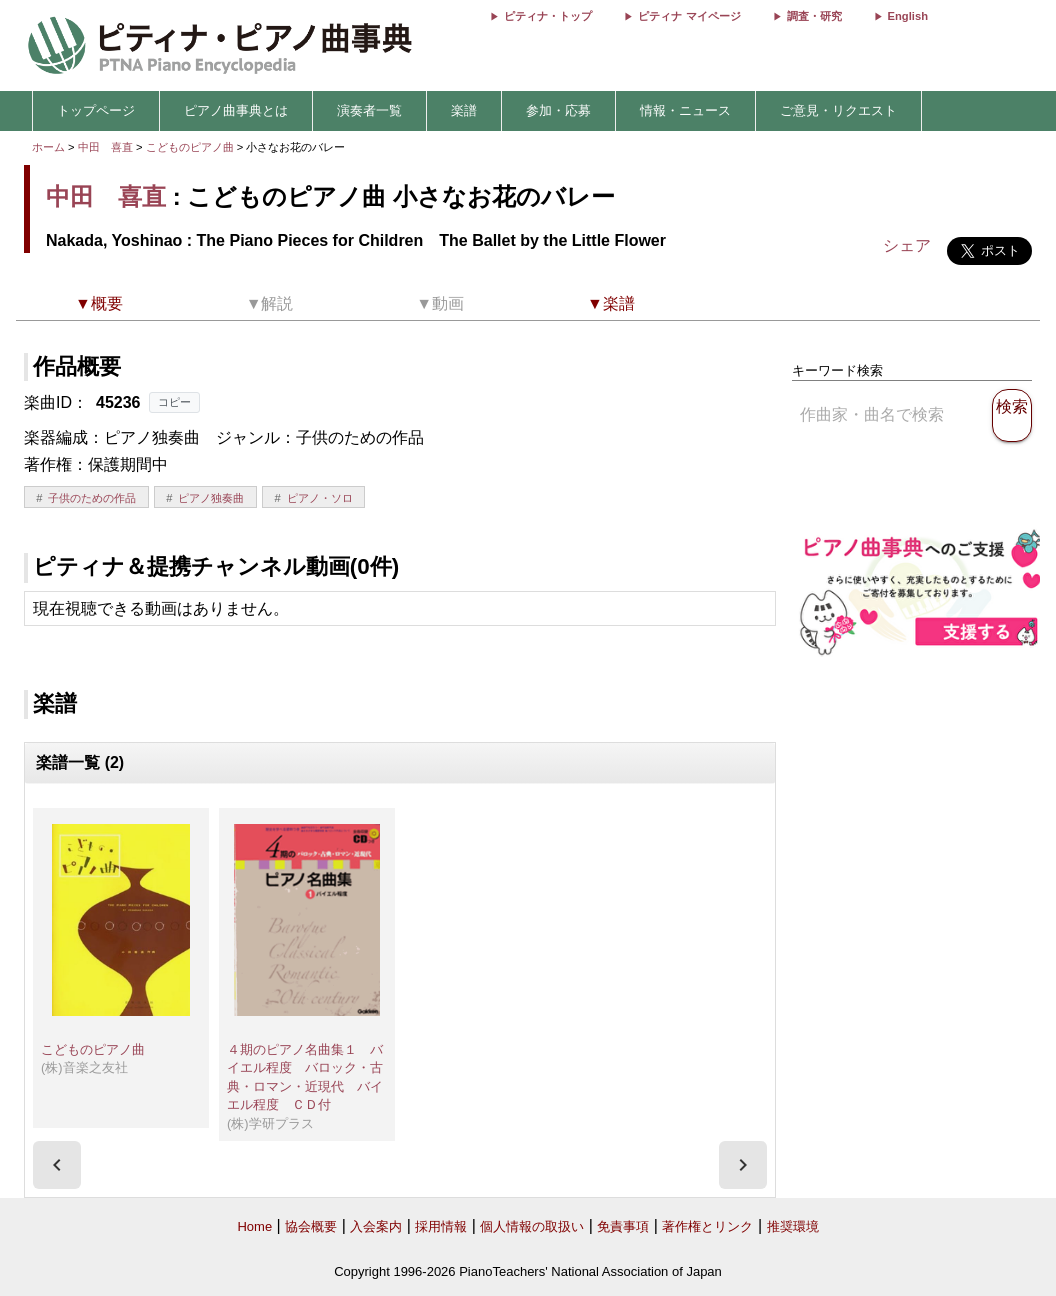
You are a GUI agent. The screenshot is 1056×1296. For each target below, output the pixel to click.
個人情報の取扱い (532, 1226)
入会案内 (376, 1226)
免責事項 (623, 1226)
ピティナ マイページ (689, 16)
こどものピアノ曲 (191, 147)
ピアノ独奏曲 (211, 498)
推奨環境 (793, 1226)
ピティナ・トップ (548, 16)
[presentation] (57, 1165)
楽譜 (464, 110)
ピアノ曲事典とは (236, 110)
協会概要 (311, 1226)
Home (254, 1226)
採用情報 (441, 1226)
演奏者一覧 (369, 110)
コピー (174, 402)
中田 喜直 (105, 147)
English (908, 16)
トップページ (96, 110)
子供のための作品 (92, 498)
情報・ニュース (685, 110)
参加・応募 (558, 110)
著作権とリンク (707, 1226)
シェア (907, 245)
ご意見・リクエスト (838, 110)
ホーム (48, 147)
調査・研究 (814, 16)
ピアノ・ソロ (320, 498)
